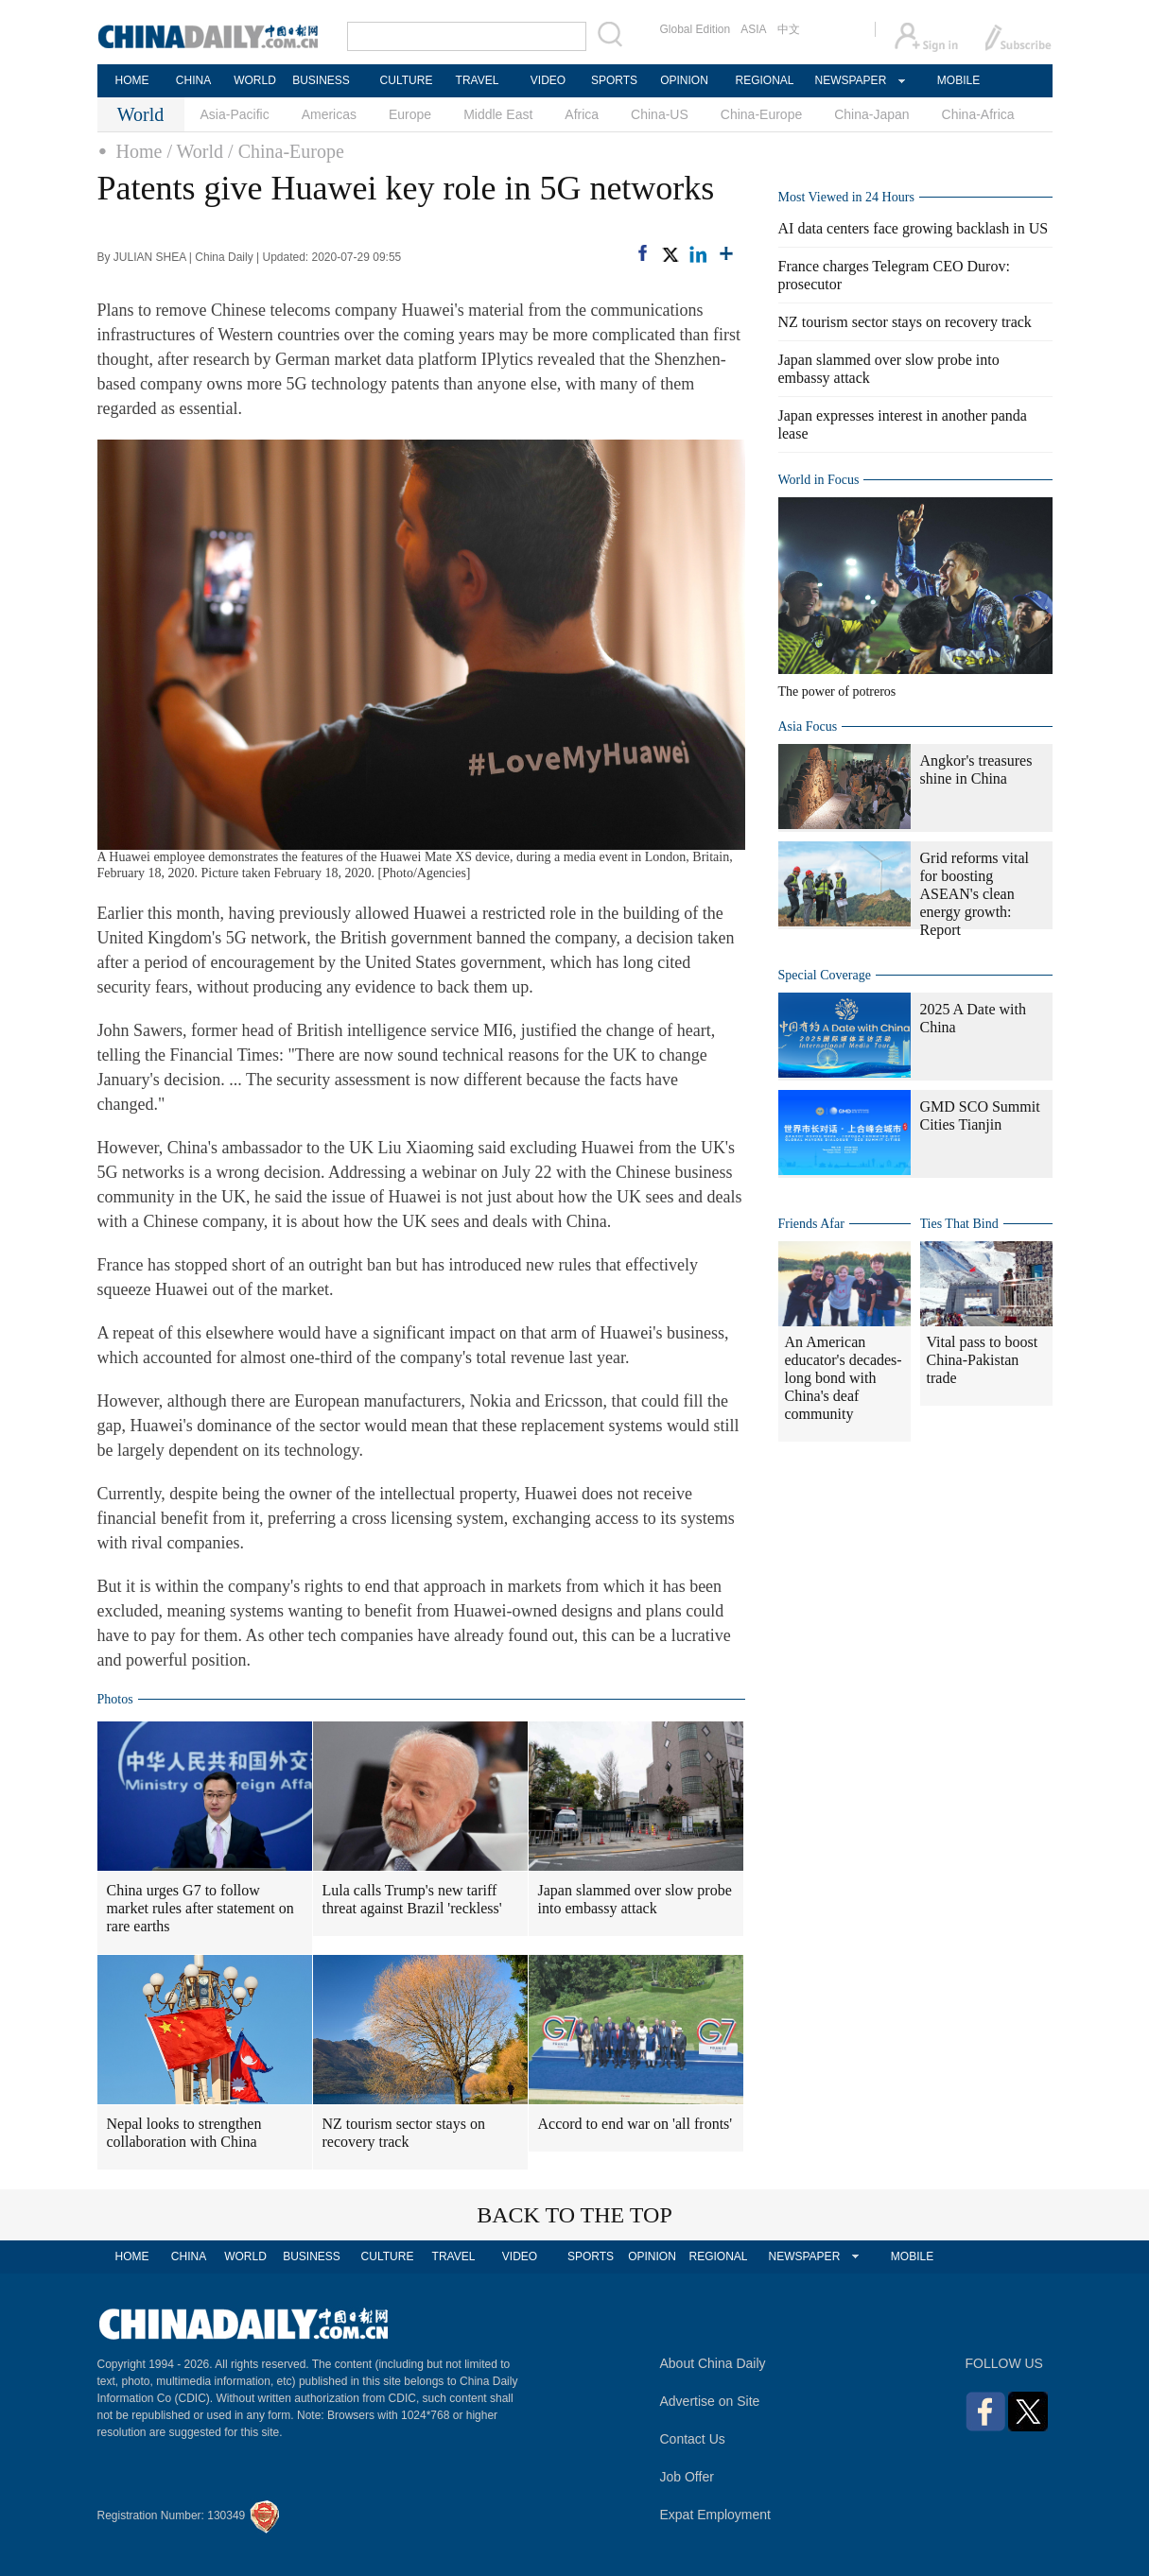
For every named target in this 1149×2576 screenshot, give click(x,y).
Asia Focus (808, 726)
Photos (115, 1699)
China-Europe (761, 114)
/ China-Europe (286, 151)
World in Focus (819, 480)
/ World (194, 151)
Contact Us (692, 2438)
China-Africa (978, 114)
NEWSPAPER (850, 80)
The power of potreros (837, 691)
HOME (132, 80)
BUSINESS (321, 80)
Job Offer (687, 2476)
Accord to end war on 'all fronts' (635, 2124)
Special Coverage (824, 975)
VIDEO (548, 80)
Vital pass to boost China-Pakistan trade (982, 1360)
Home (139, 151)
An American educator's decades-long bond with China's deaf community (843, 1378)
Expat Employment (716, 2514)
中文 (788, 29)
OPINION (684, 80)
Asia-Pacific (235, 114)
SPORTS (614, 80)
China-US (659, 114)
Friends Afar (811, 1224)
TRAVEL (477, 80)
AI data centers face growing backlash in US (913, 228)
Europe (410, 114)
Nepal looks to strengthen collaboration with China (184, 2133)
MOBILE (958, 80)
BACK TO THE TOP (574, 2215)
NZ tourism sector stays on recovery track (403, 2133)
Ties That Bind (959, 1224)
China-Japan (871, 114)
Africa (582, 114)
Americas (329, 114)
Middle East (497, 114)
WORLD (255, 80)
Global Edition (695, 29)
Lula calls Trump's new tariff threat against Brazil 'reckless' (412, 1899)
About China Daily (713, 2363)
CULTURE (406, 80)
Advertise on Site (710, 2401)
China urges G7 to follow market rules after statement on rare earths (200, 1908)
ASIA (753, 29)
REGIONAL (764, 80)
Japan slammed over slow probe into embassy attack (635, 1899)
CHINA (193, 80)
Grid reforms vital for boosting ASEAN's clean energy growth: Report (975, 894)
